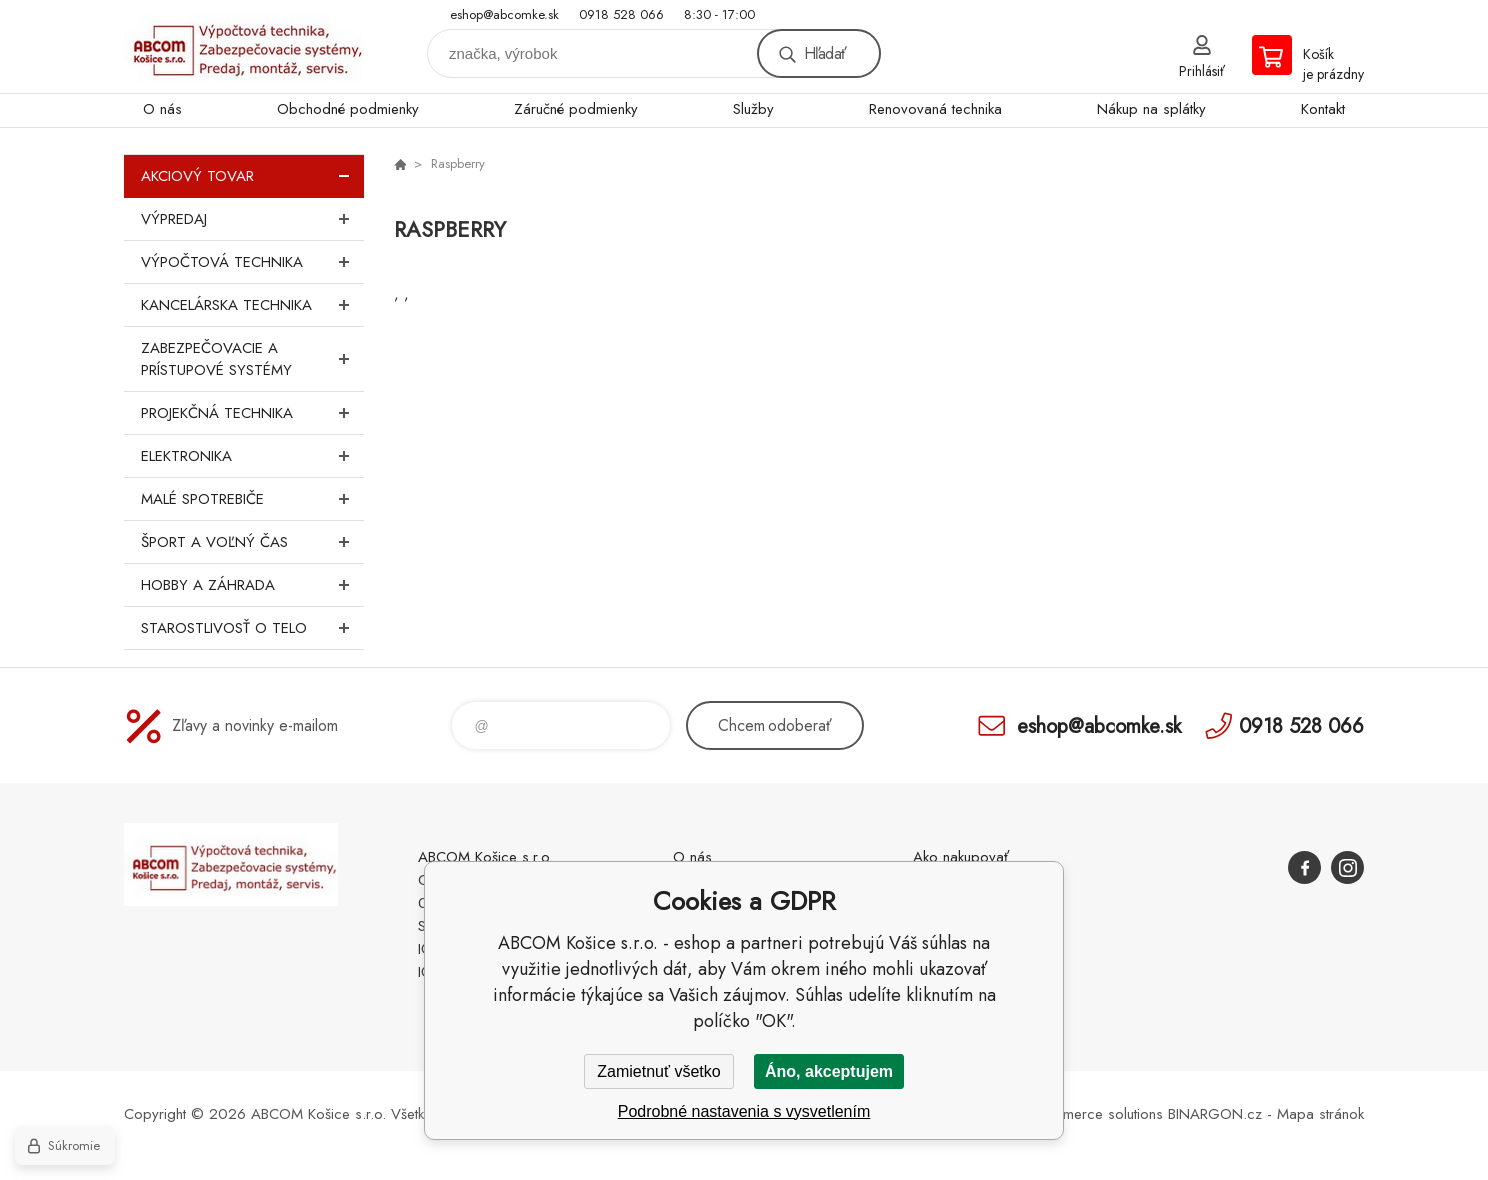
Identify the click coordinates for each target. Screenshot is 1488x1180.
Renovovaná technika (935, 109)
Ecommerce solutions (1095, 1114)
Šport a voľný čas (252, 542)
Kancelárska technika (252, 305)
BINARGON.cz (1215, 1114)
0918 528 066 (621, 14)
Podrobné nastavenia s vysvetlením (744, 1111)
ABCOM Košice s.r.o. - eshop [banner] (244, 46)
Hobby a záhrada (252, 585)
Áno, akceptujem (829, 1071)
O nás (162, 109)
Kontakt (1323, 109)
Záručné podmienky (576, 109)
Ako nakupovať (961, 857)
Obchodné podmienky (348, 109)
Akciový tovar (252, 176)
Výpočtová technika (252, 262)
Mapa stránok (1320, 1114)
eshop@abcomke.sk (504, 14)
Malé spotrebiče (252, 499)
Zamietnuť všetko (658, 1071)
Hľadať (825, 53)
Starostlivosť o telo (252, 628)
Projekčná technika (252, 413)
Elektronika (252, 456)
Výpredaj (252, 219)
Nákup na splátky (1151, 109)
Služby (753, 109)
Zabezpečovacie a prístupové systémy (252, 359)
